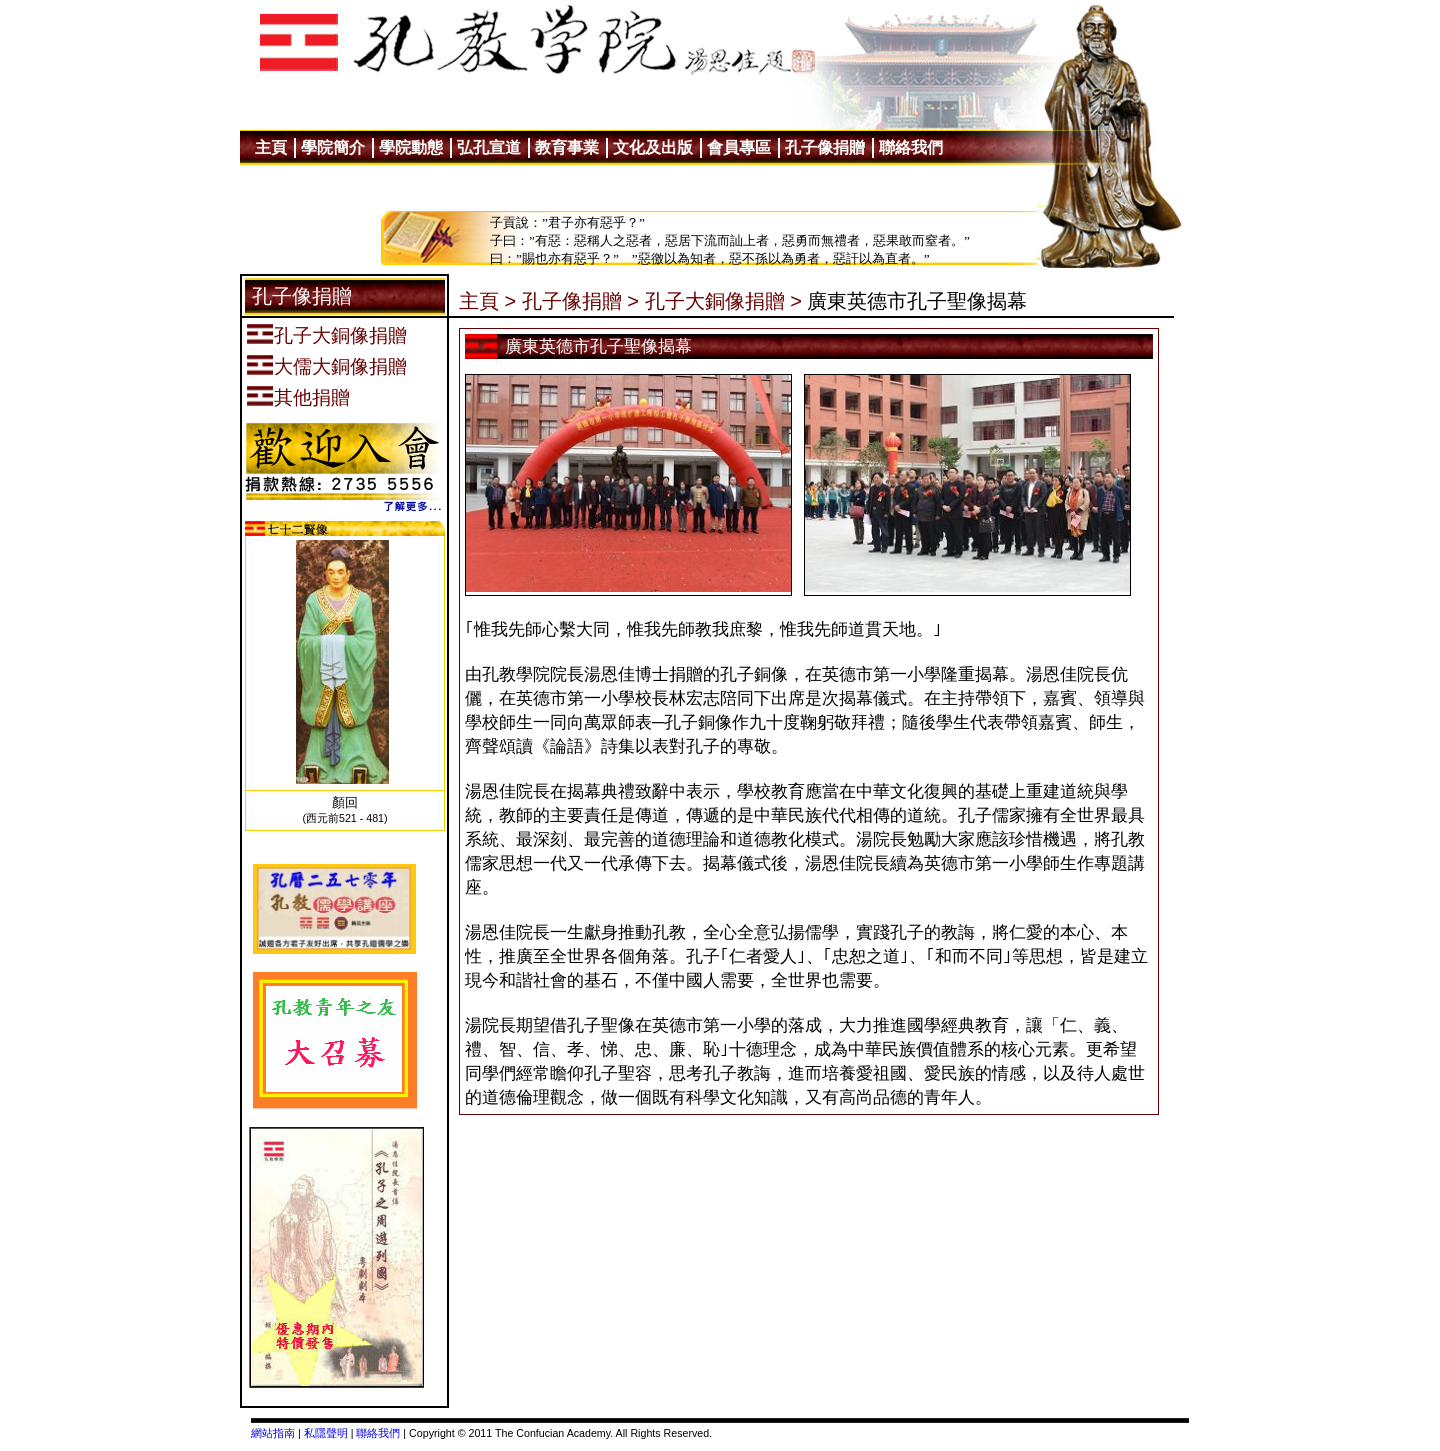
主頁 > (487, 301)
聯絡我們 (378, 1433)
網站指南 (273, 1433)
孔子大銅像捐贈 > (723, 301)
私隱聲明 (326, 1433)
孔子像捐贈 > (580, 301)
